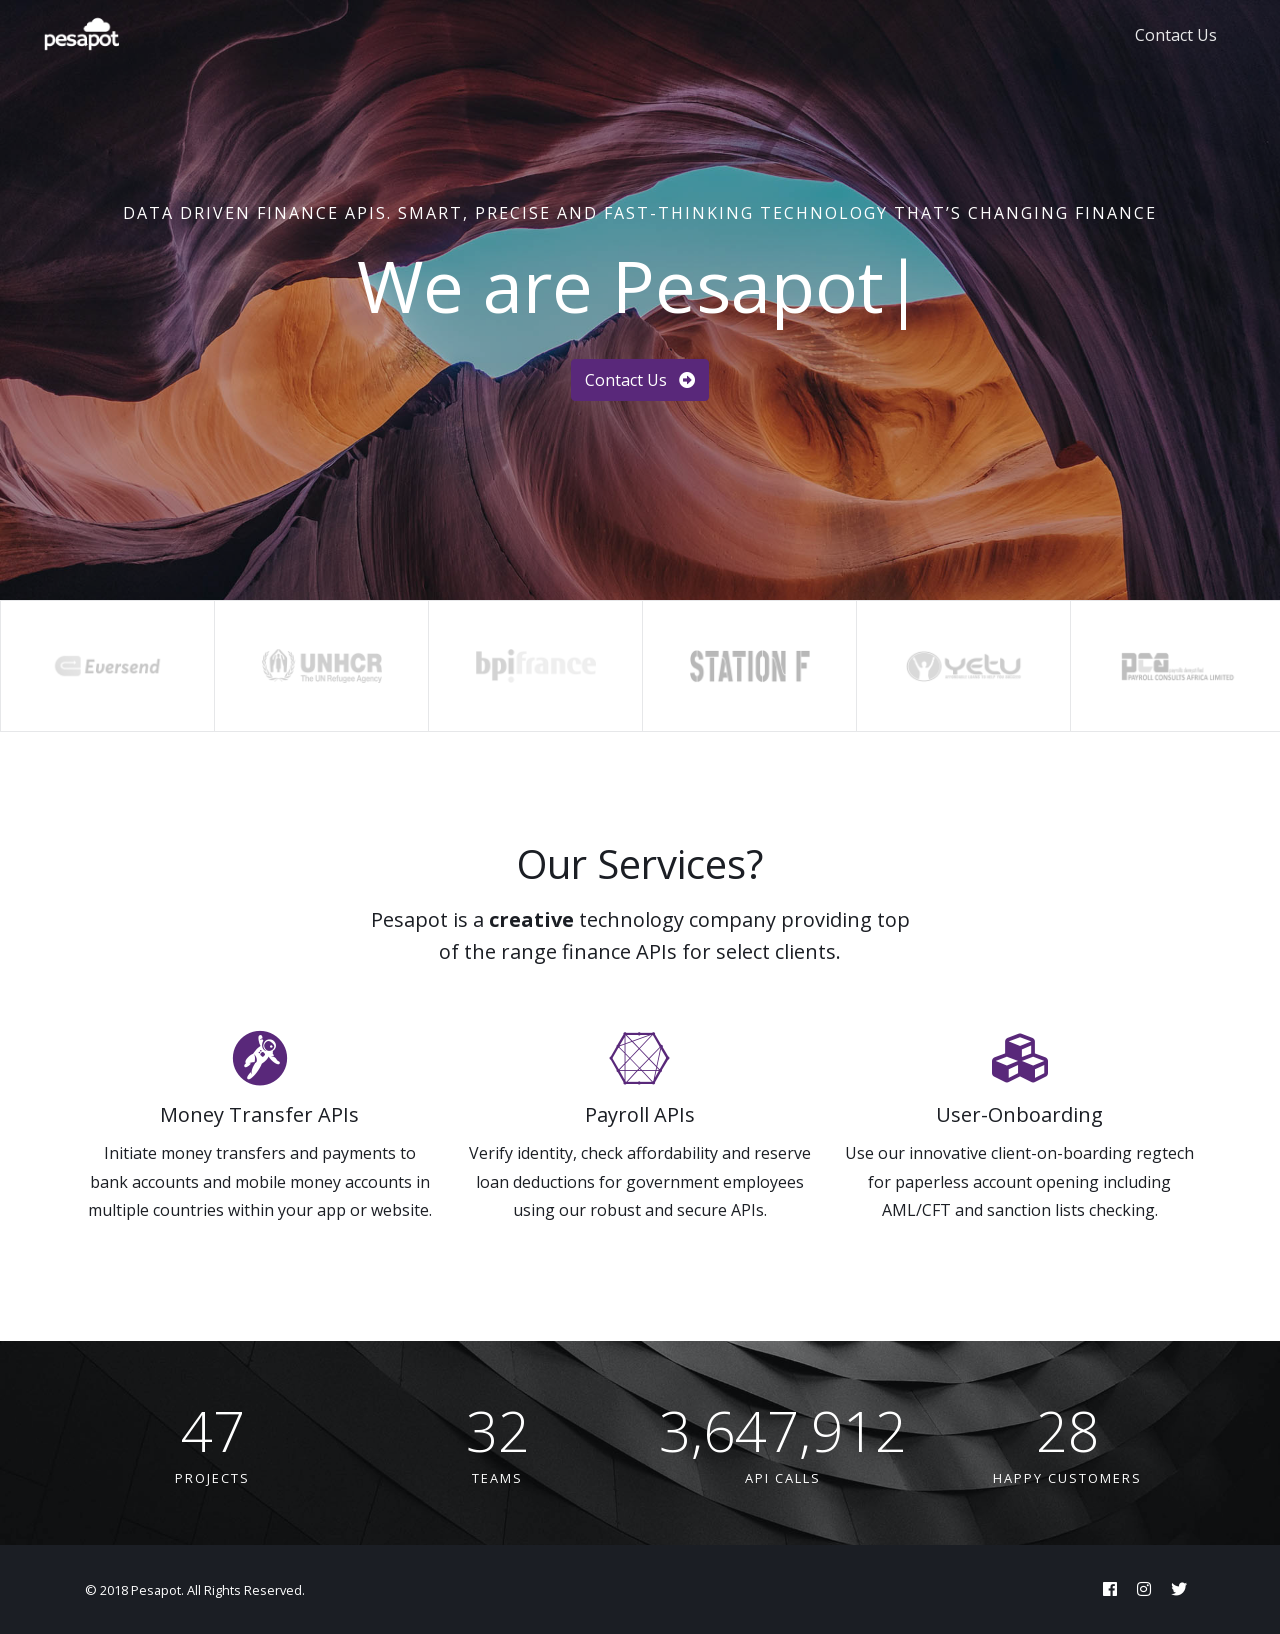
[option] (107, 666)
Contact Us (1176, 35)
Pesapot (156, 1590)
